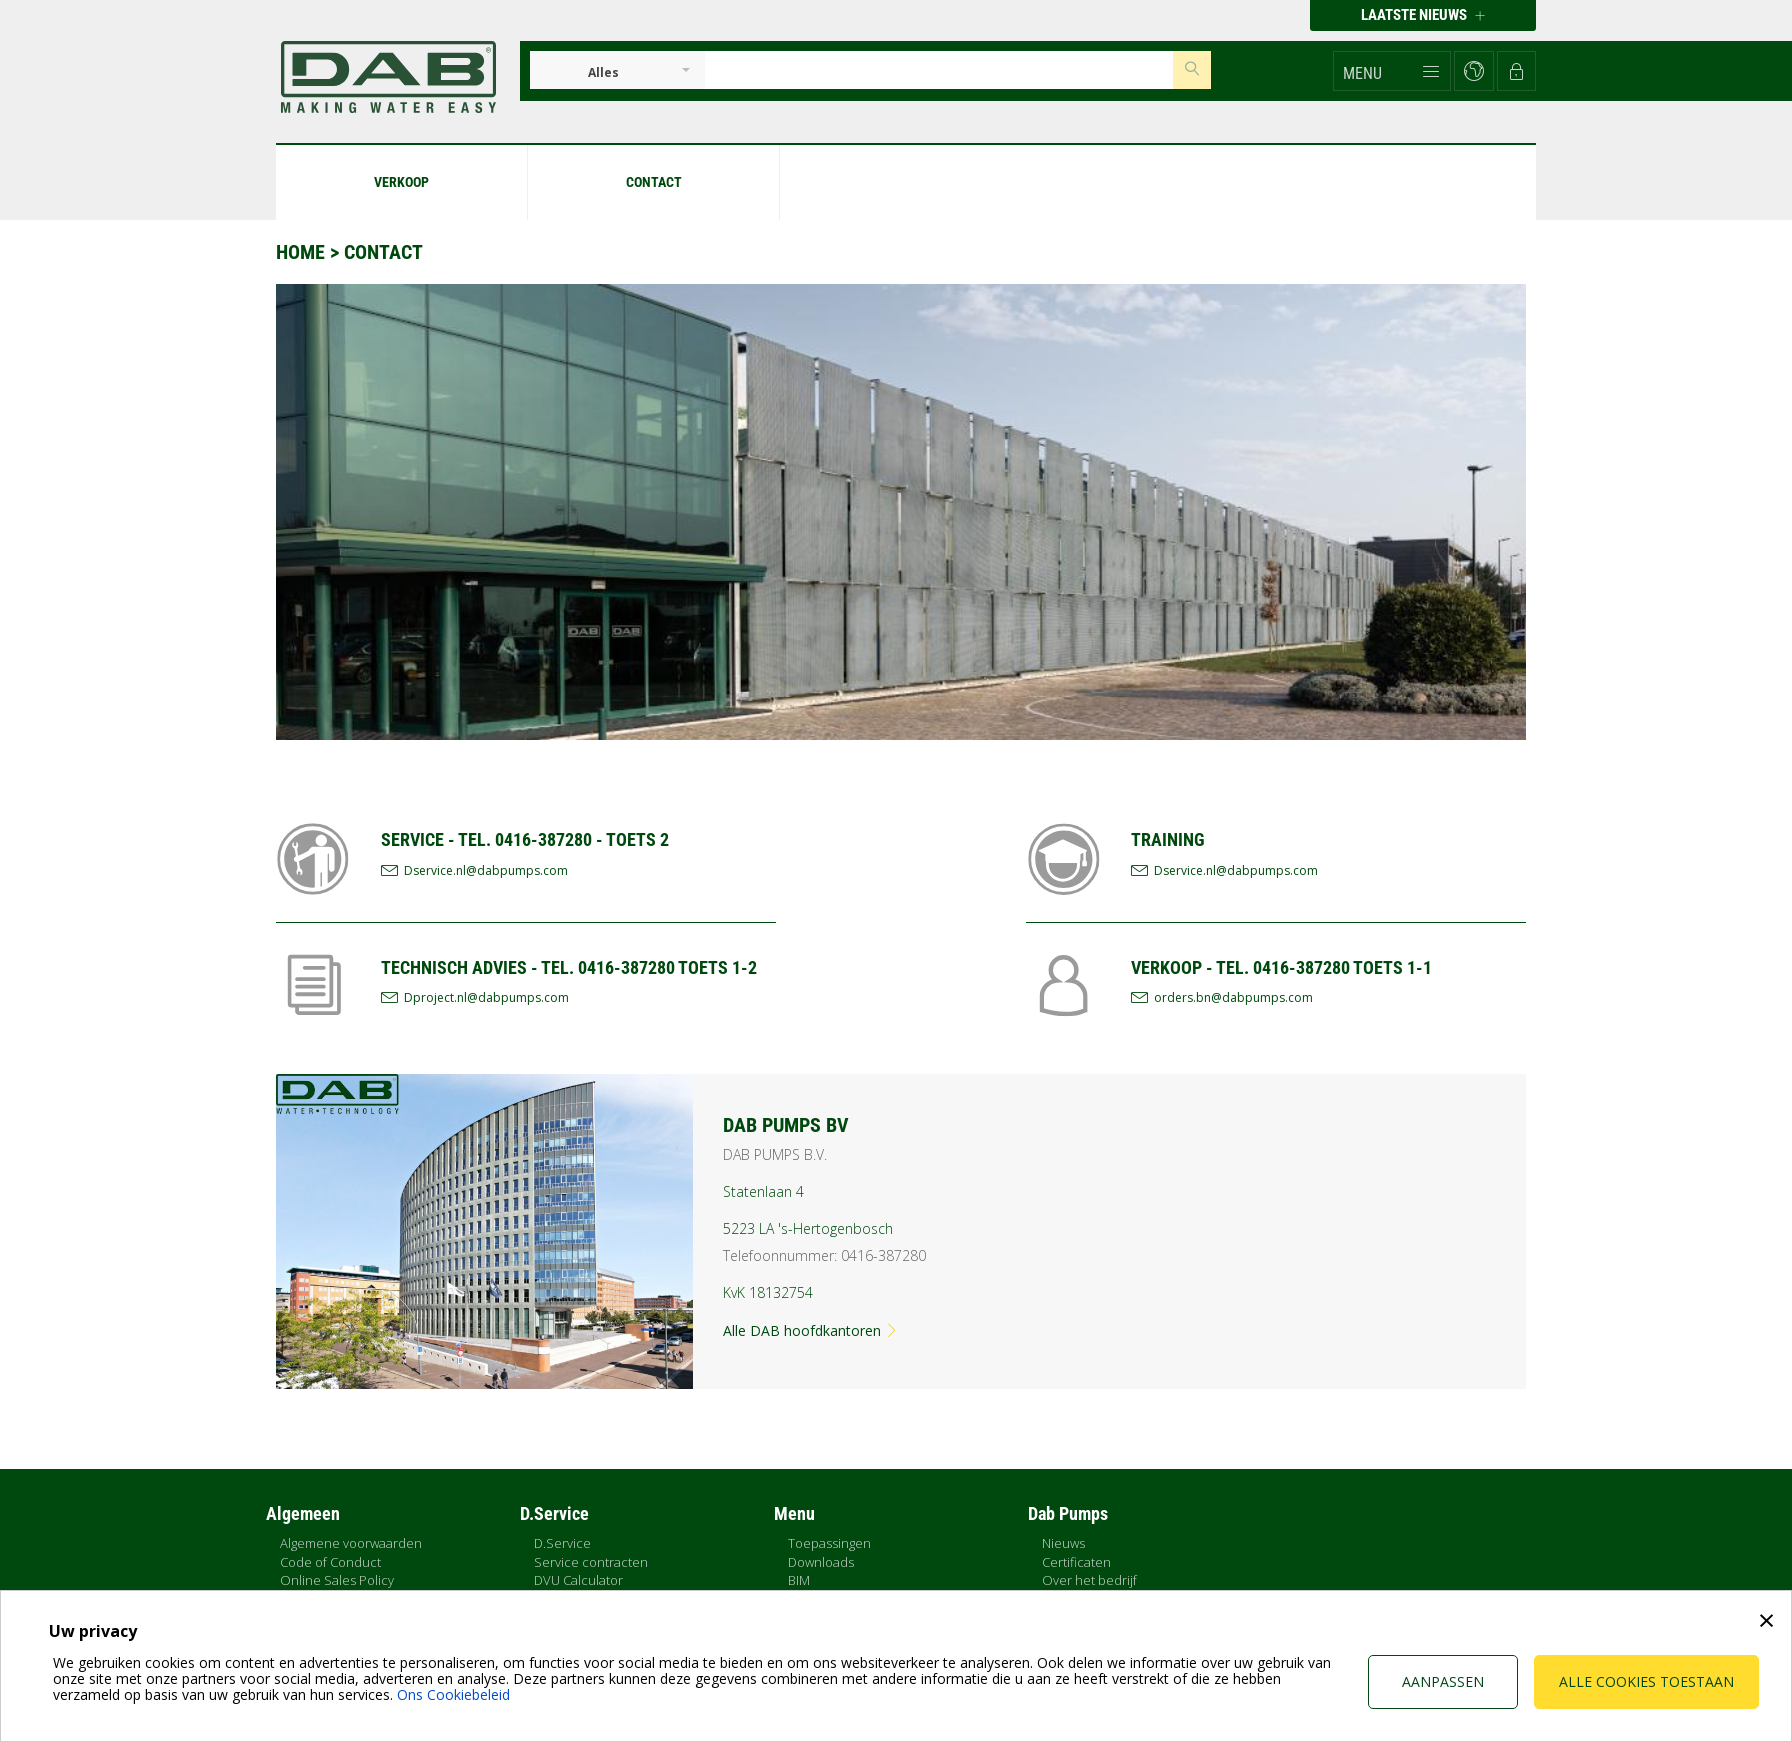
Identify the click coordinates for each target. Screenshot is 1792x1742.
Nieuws (1063, 1543)
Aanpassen (1443, 1681)
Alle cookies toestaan (1646, 1681)
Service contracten (591, 1562)
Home (300, 252)
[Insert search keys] (939, 70)
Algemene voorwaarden (351, 1543)
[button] (1392, 71)
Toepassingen (829, 1543)
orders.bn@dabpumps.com (1233, 997)
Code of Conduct (330, 1562)
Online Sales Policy (337, 1580)
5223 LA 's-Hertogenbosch (808, 1228)
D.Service (562, 1543)
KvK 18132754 (768, 1292)
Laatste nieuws (1423, 15)
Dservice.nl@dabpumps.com (486, 870)
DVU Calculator (578, 1580)
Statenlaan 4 (763, 1191)
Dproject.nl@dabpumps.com (486, 997)
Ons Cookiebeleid (453, 1694)
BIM (799, 1580)
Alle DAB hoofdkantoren (811, 1330)
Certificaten (1076, 1562)
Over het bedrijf (1089, 1580)
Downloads (821, 1562)
